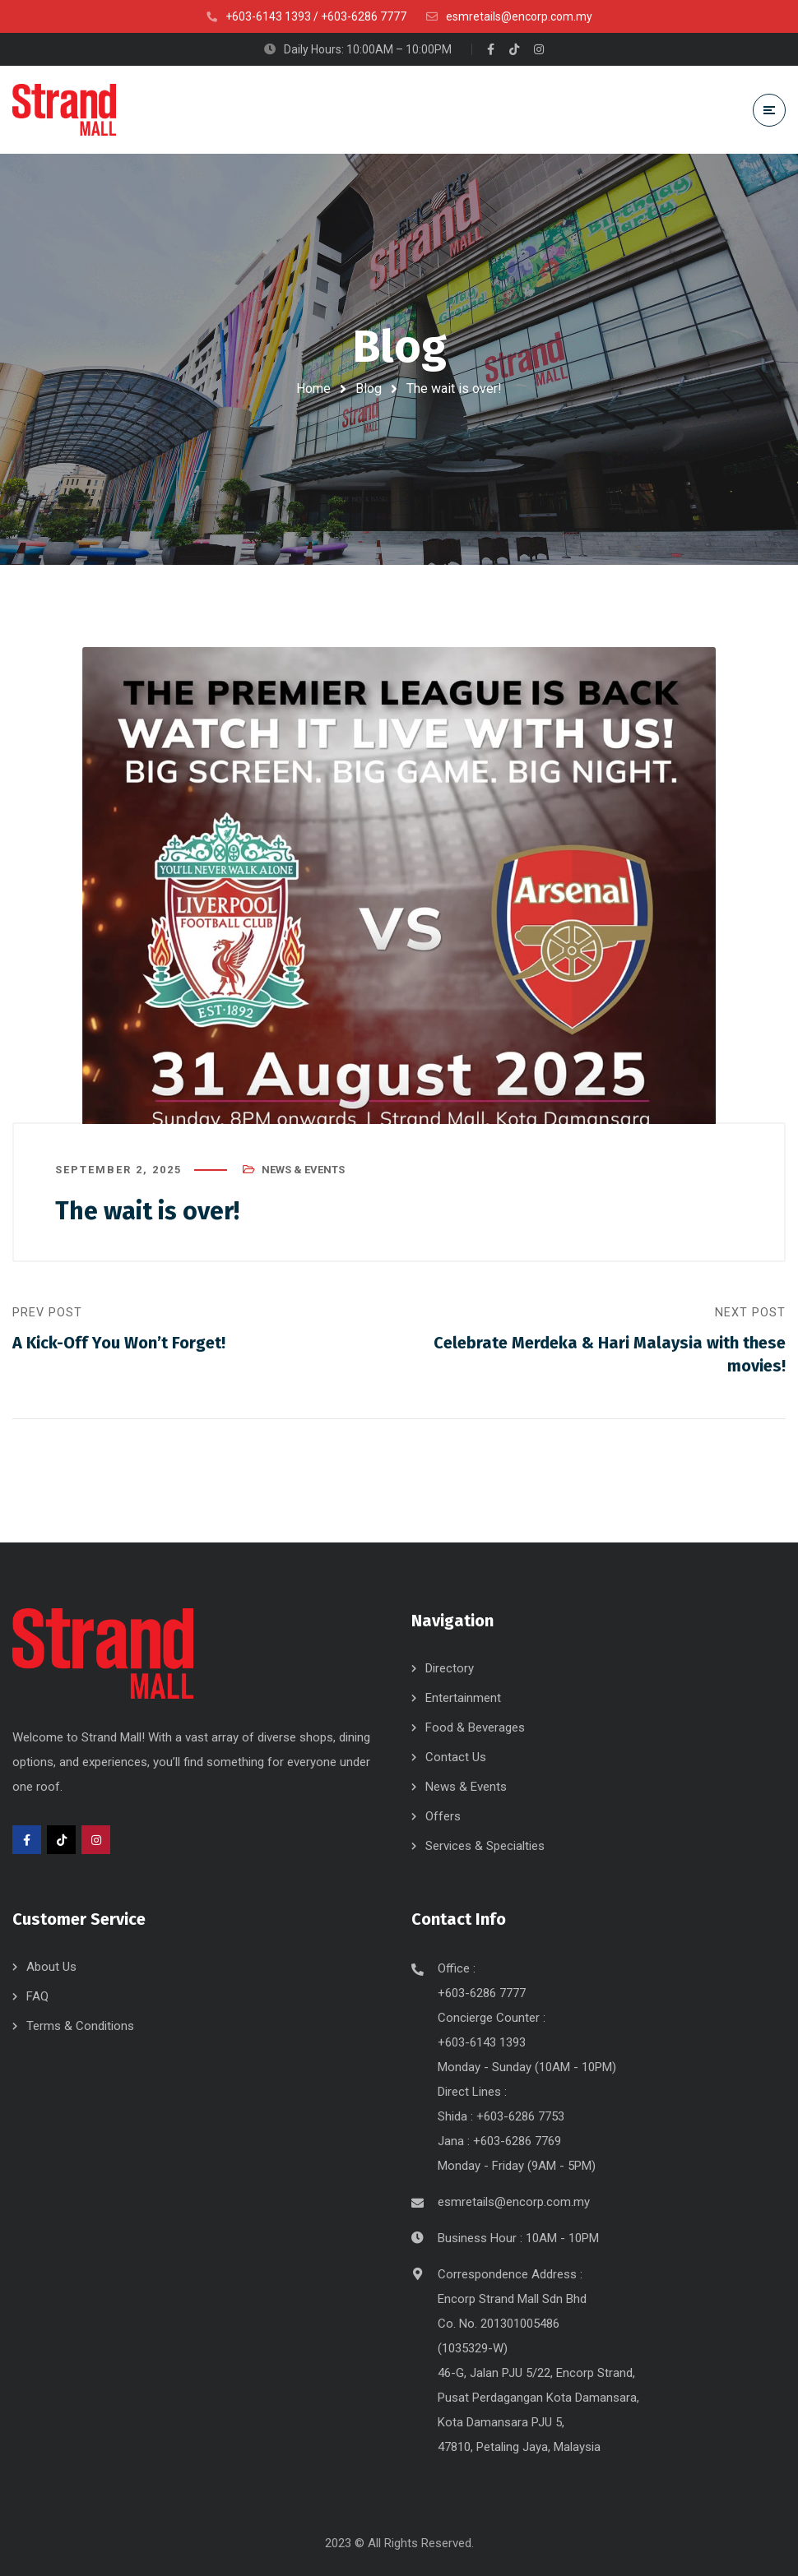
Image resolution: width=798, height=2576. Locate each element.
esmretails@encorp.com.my (514, 2201)
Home (313, 388)
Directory (449, 1668)
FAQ (37, 1996)
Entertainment (463, 1697)
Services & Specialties (485, 1845)
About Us (51, 1966)
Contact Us (455, 1757)
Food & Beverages (475, 1727)
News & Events (303, 1169)
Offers (443, 1816)
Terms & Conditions (80, 2026)
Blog (368, 388)
